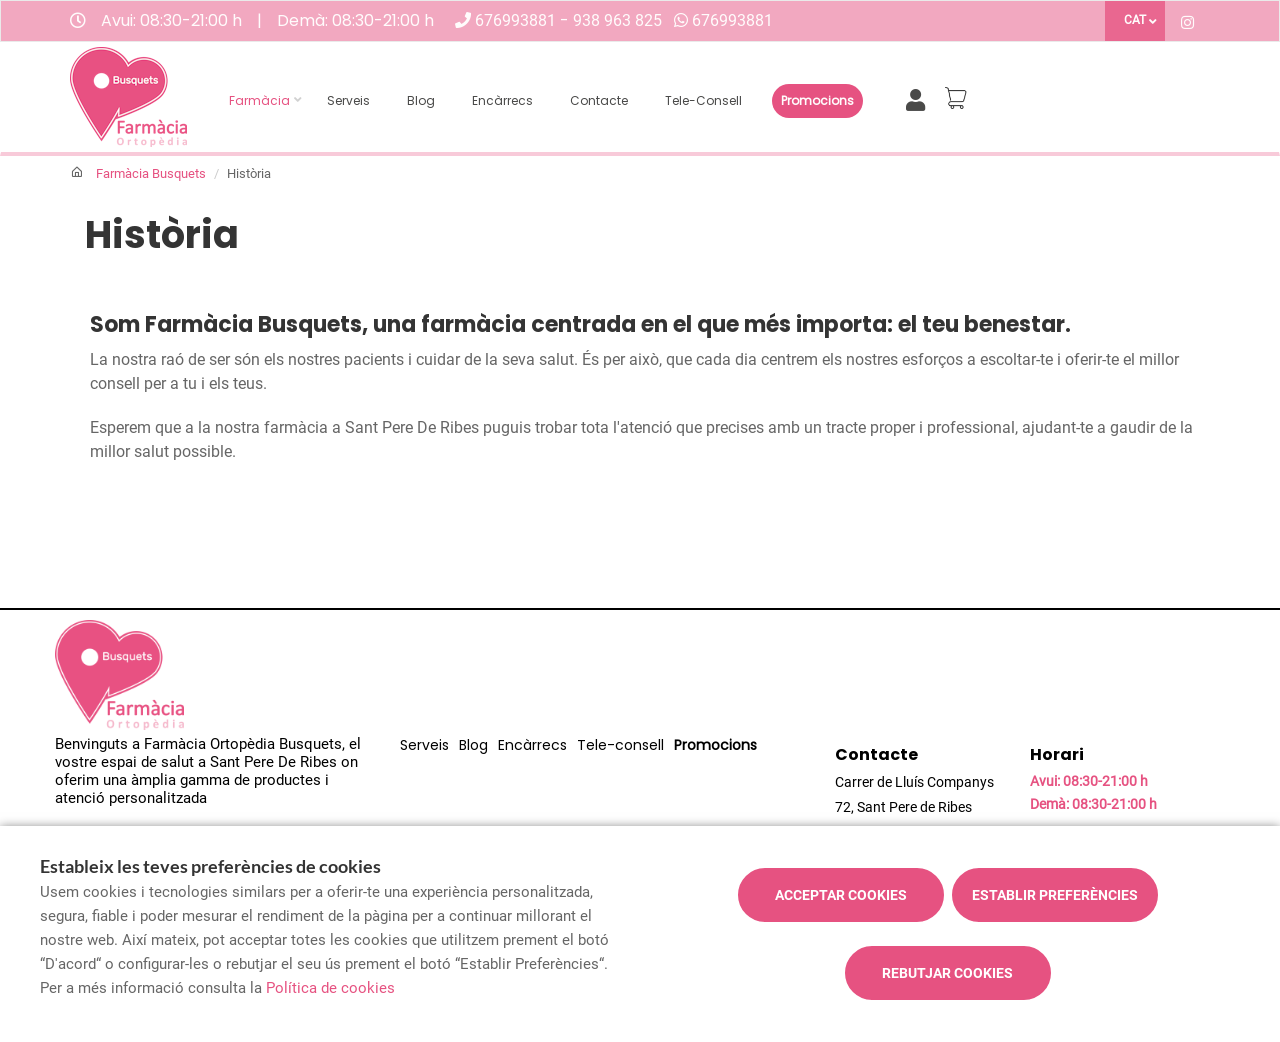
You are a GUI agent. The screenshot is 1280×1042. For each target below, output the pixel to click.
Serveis (348, 100)
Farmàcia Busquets (151, 173)
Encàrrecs (502, 100)
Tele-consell (703, 100)
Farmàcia (259, 100)
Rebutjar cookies (947, 973)
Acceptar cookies (841, 895)
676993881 (517, 20)
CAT (1135, 20)
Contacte (599, 100)
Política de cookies (330, 988)
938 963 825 (617, 20)
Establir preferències (1055, 895)
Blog (421, 100)
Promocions (817, 100)
